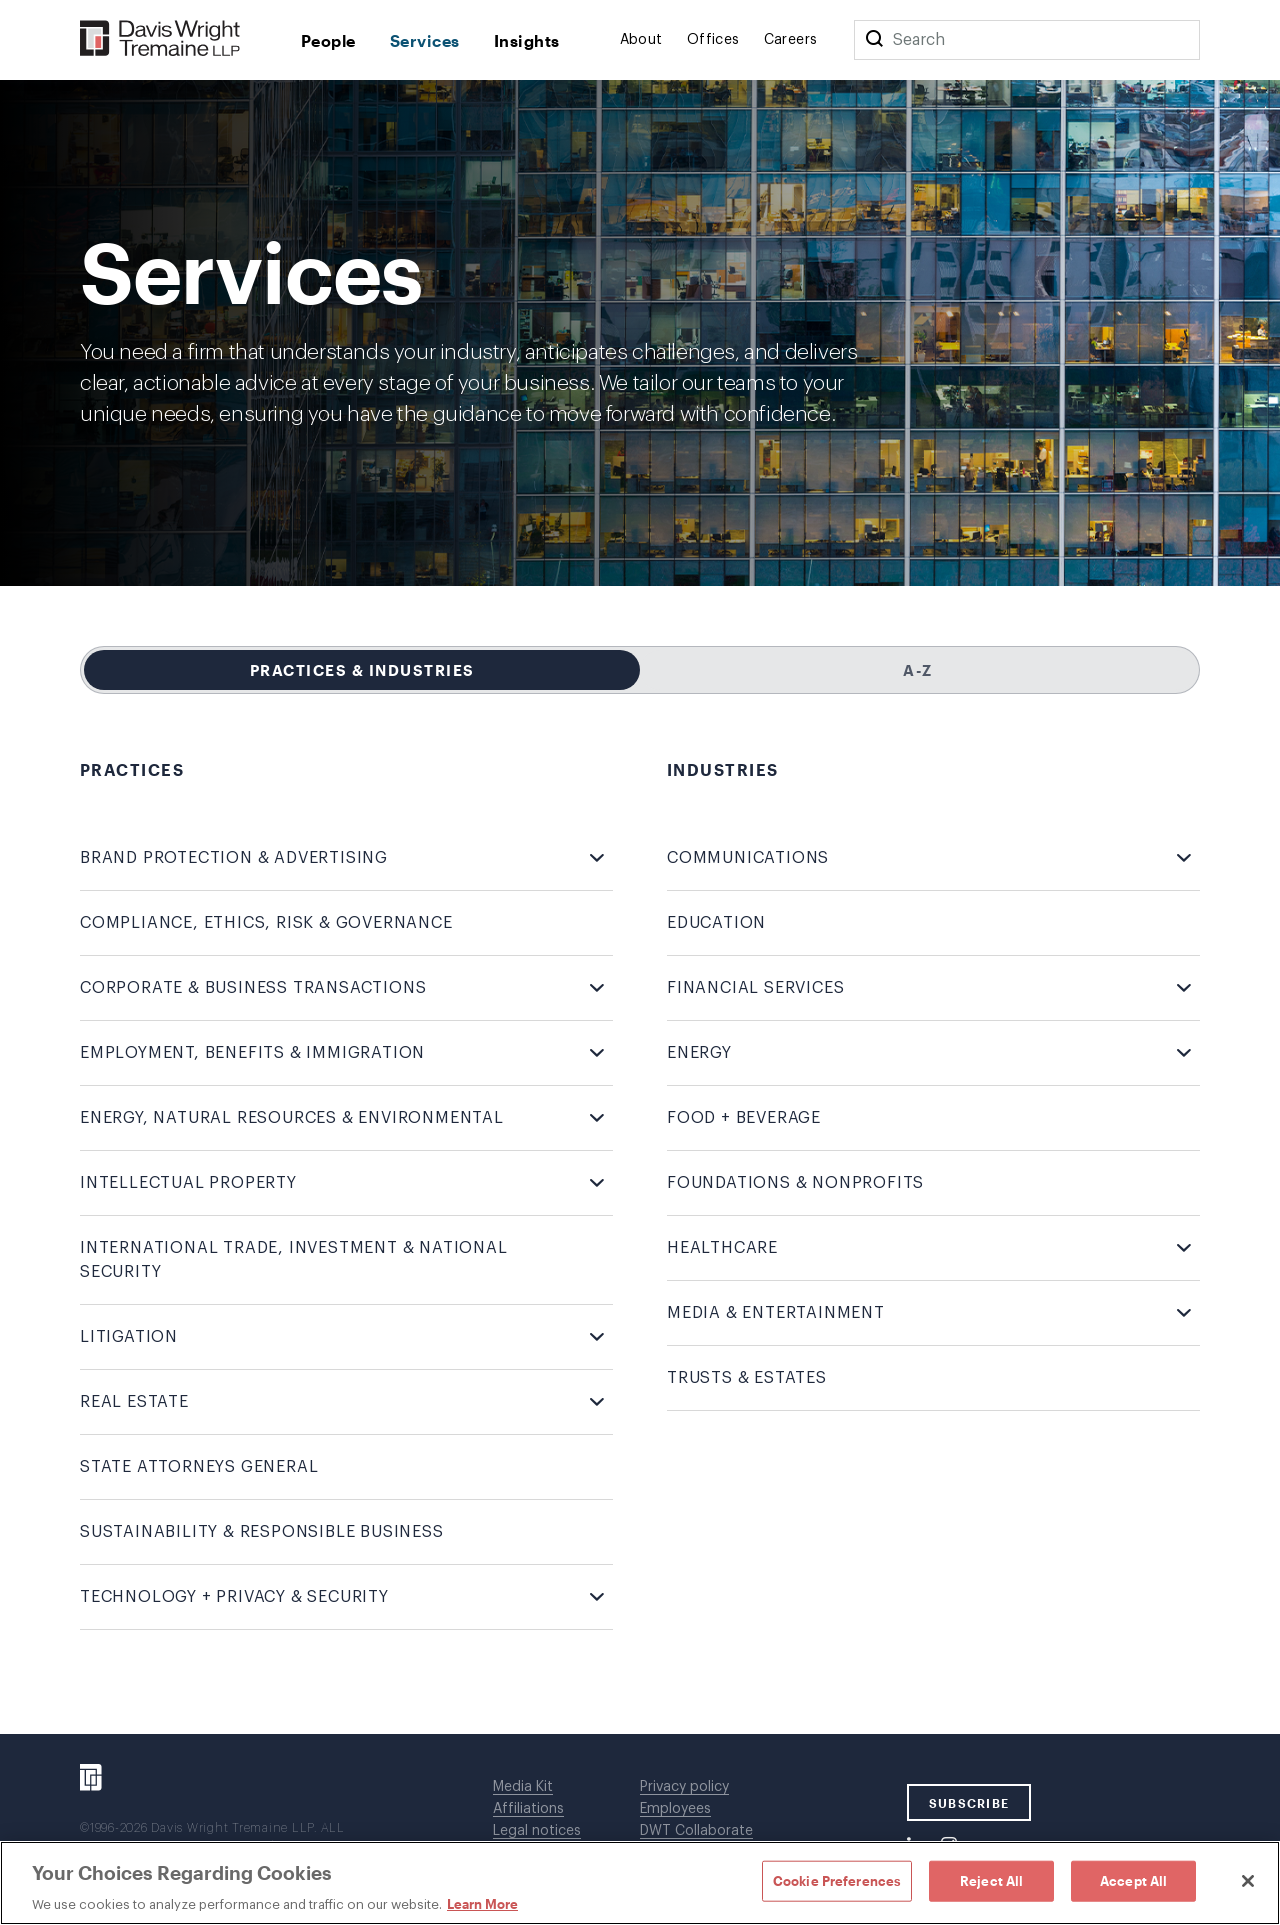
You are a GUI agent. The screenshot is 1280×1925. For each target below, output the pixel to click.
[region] (640, 1883)
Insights (527, 40)
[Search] (874, 40)
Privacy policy (684, 1787)
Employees (675, 1809)
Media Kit (523, 1787)
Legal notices (537, 1831)
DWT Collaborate (696, 1831)
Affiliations (528, 1809)
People (328, 40)
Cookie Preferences (837, 1880)
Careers (791, 40)
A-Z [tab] (918, 670)
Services (425, 40)
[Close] (1248, 1881)
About (641, 40)
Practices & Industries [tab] (362, 670)
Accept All (1133, 1880)
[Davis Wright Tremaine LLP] (160, 39)
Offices (713, 40)
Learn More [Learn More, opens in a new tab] (482, 1904)
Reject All (991, 1880)
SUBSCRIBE (969, 1803)
